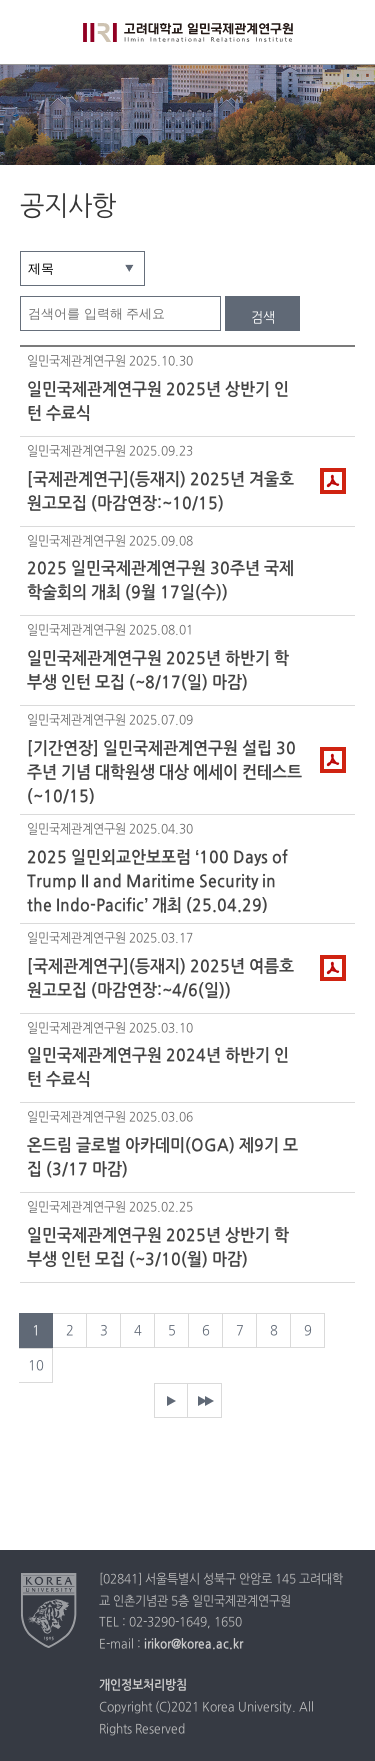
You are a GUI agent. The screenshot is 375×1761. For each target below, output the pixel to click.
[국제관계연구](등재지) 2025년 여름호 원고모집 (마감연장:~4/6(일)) (160, 979)
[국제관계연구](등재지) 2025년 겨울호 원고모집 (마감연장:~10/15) (160, 492)
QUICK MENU (342, 32)
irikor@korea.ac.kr (193, 1645)
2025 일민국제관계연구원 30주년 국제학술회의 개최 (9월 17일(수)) (160, 581)
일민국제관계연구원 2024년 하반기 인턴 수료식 (158, 1068)
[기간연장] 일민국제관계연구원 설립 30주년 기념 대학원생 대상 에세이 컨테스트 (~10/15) (164, 772)
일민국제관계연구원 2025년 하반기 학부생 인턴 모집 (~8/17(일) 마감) (158, 671)
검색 (263, 318)
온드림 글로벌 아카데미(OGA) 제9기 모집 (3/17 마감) (162, 1158)
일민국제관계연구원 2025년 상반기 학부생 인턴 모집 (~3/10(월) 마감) (158, 1248)
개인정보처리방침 (143, 1686)
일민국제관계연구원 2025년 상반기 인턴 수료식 (158, 402)
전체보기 (32, 32)
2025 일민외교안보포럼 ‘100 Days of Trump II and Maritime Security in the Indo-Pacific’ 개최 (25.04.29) (157, 881)
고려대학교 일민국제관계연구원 (188, 45)
